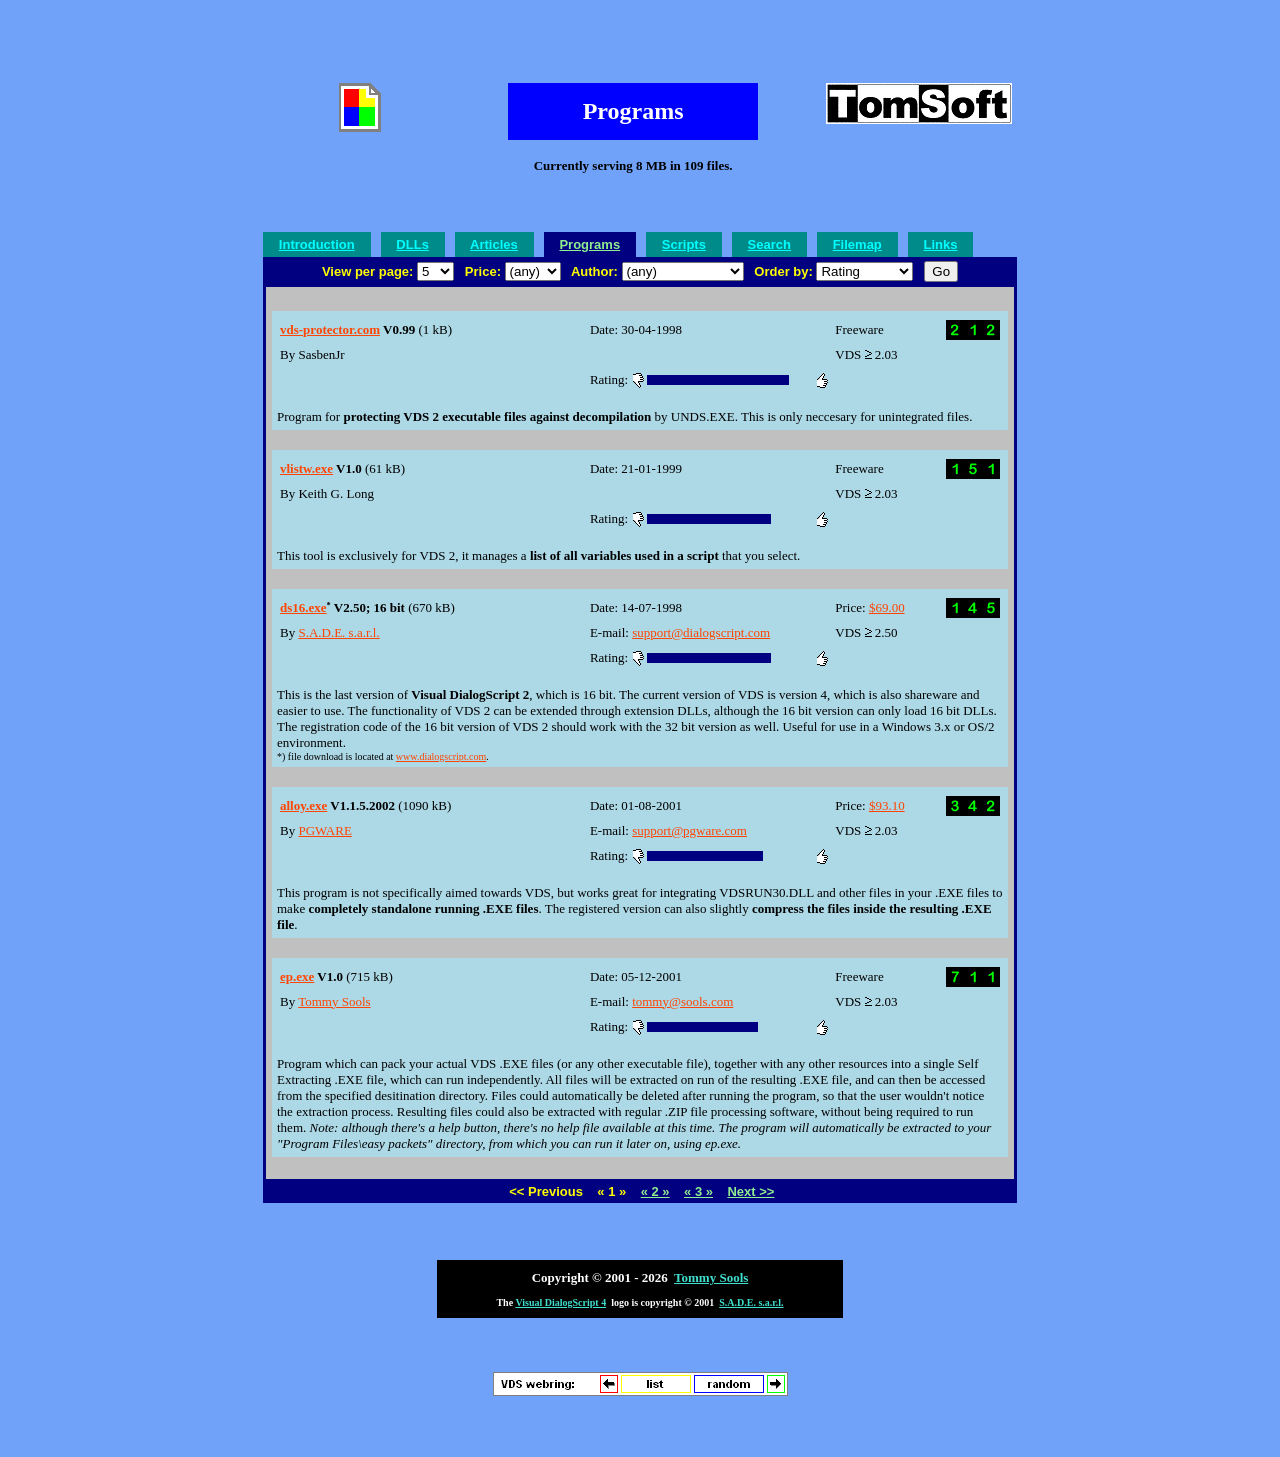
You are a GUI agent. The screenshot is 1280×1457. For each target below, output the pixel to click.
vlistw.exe (306, 468)
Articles (494, 244)
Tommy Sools (334, 1001)
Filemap (857, 244)
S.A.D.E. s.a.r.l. (338, 632)
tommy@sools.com (682, 1001)
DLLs (412, 244)
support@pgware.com (689, 830)
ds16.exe (303, 607)
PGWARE (324, 830)
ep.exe (297, 976)
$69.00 (887, 607)
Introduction (317, 244)
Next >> (750, 1191)
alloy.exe (303, 805)
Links (940, 244)
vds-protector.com (330, 329)
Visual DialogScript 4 (560, 1302)
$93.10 (887, 805)
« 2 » (655, 1191)
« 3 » (698, 1191)
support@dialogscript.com (701, 632)
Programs (589, 244)
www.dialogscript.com (441, 756)
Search (769, 244)
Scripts (684, 244)
